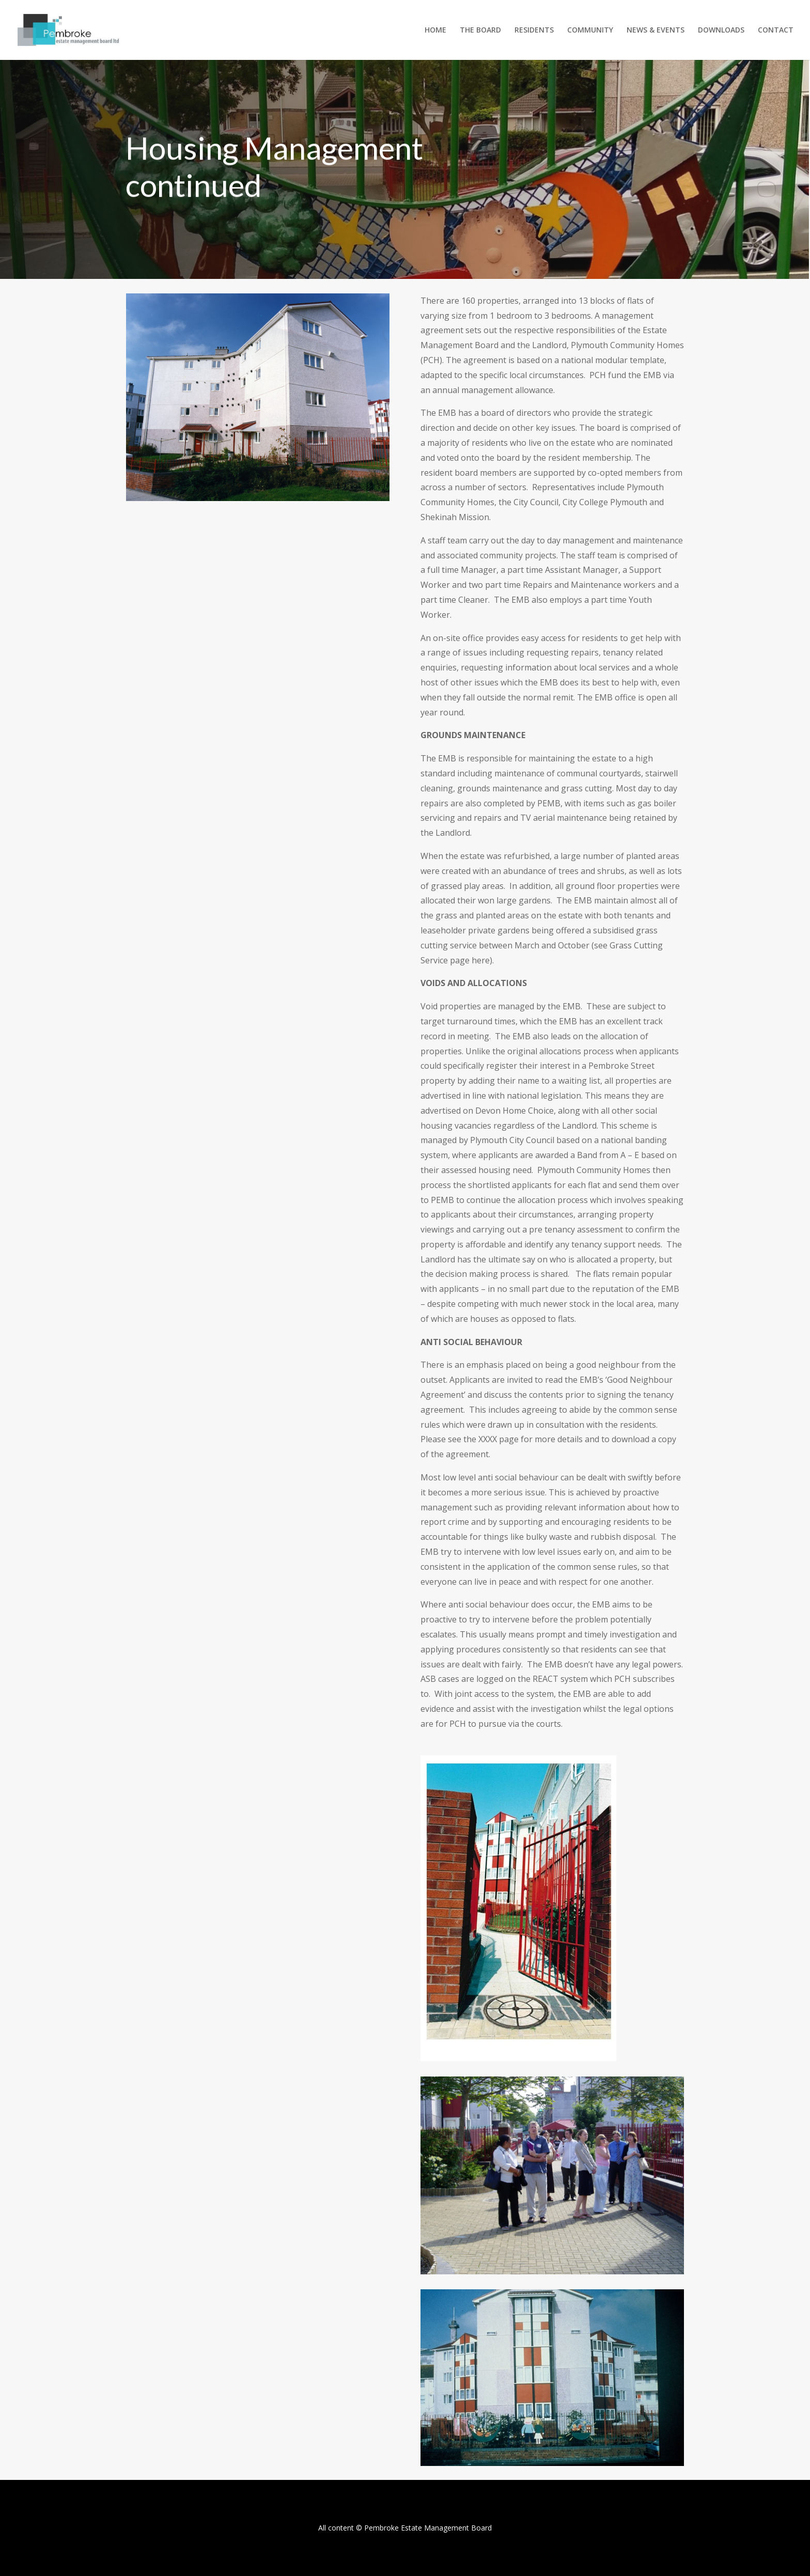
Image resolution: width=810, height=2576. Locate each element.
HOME (435, 30)
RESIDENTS (534, 30)
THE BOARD (480, 30)
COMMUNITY (590, 30)
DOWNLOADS (721, 30)
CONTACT (775, 30)
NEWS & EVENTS (655, 30)
